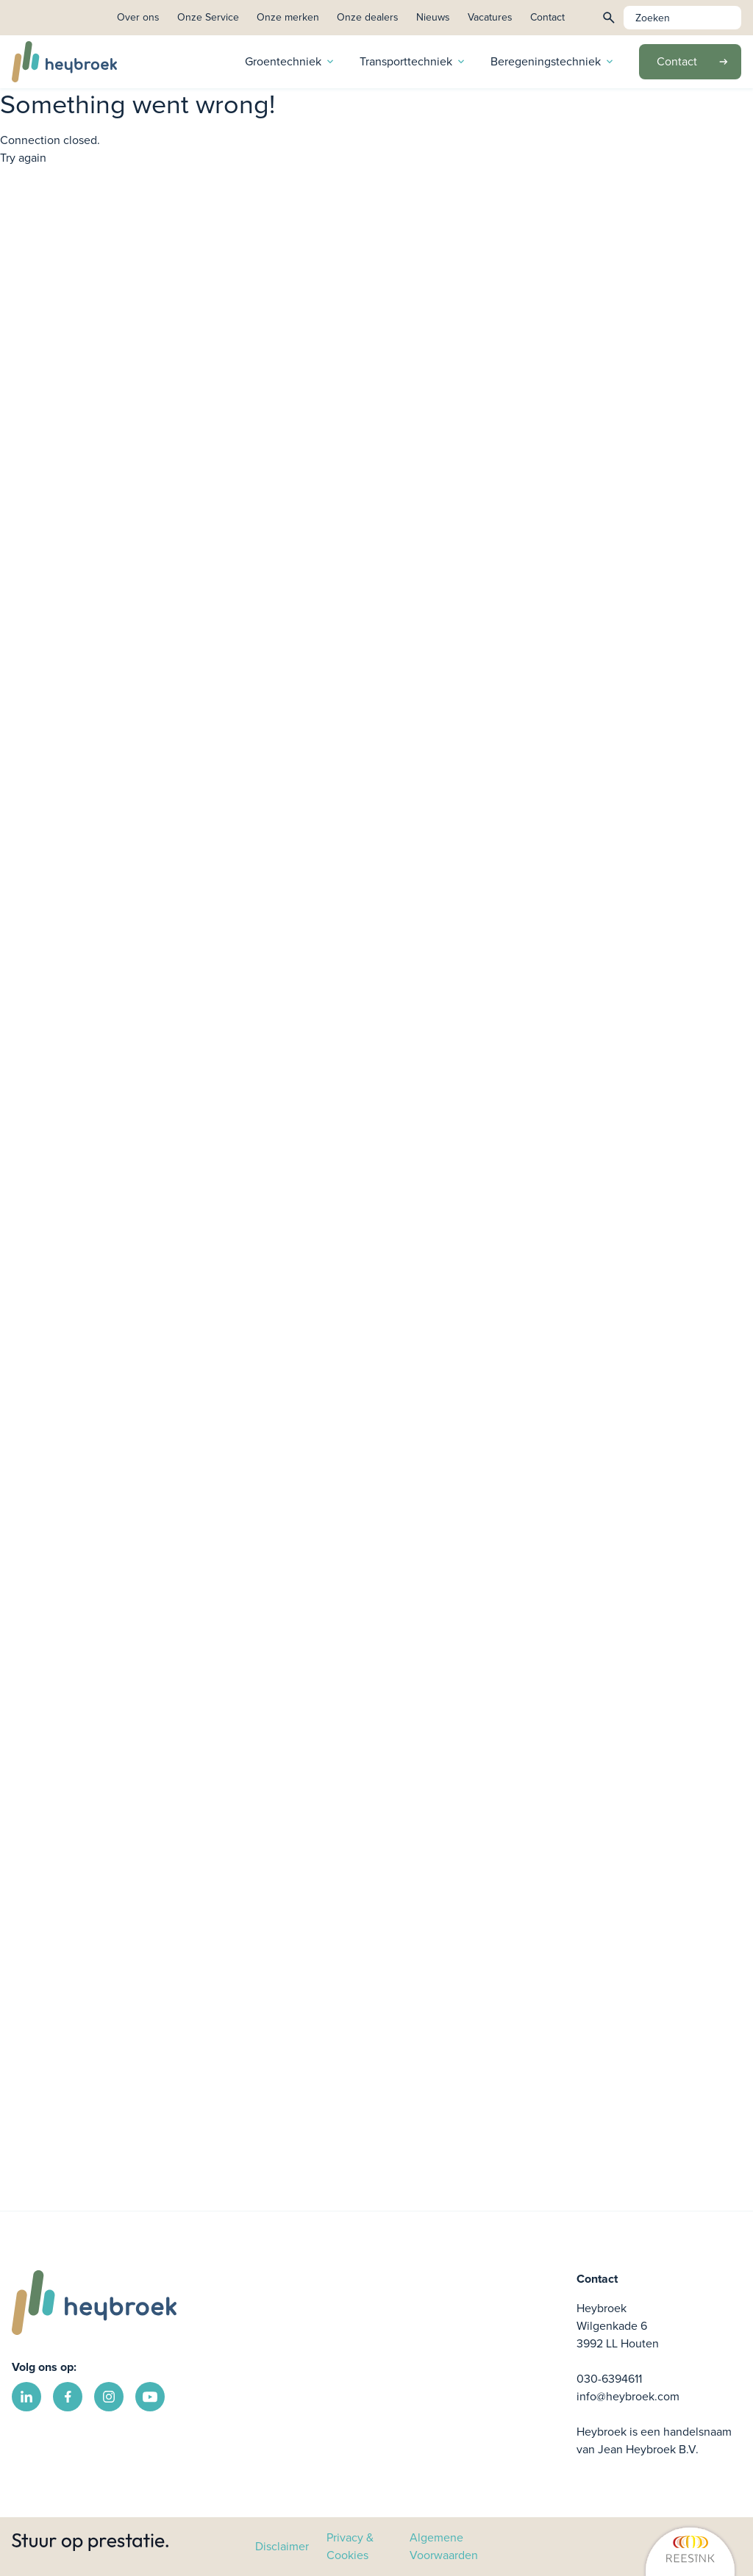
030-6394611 (609, 2378)
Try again (23, 157)
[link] (619, 2547)
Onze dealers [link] (368, 17)
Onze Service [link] (208, 17)
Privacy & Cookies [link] (350, 2546)
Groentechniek (290, 61)
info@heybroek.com (628, 2396)
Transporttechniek (413, 61)
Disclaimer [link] (282, 2546)
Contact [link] (547, 17)
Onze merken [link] (288, 17)
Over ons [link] (138, 17)
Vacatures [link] (490, 17)
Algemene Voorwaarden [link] (444, 2546)
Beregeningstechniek (552, 61)
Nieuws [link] (433, 17)
